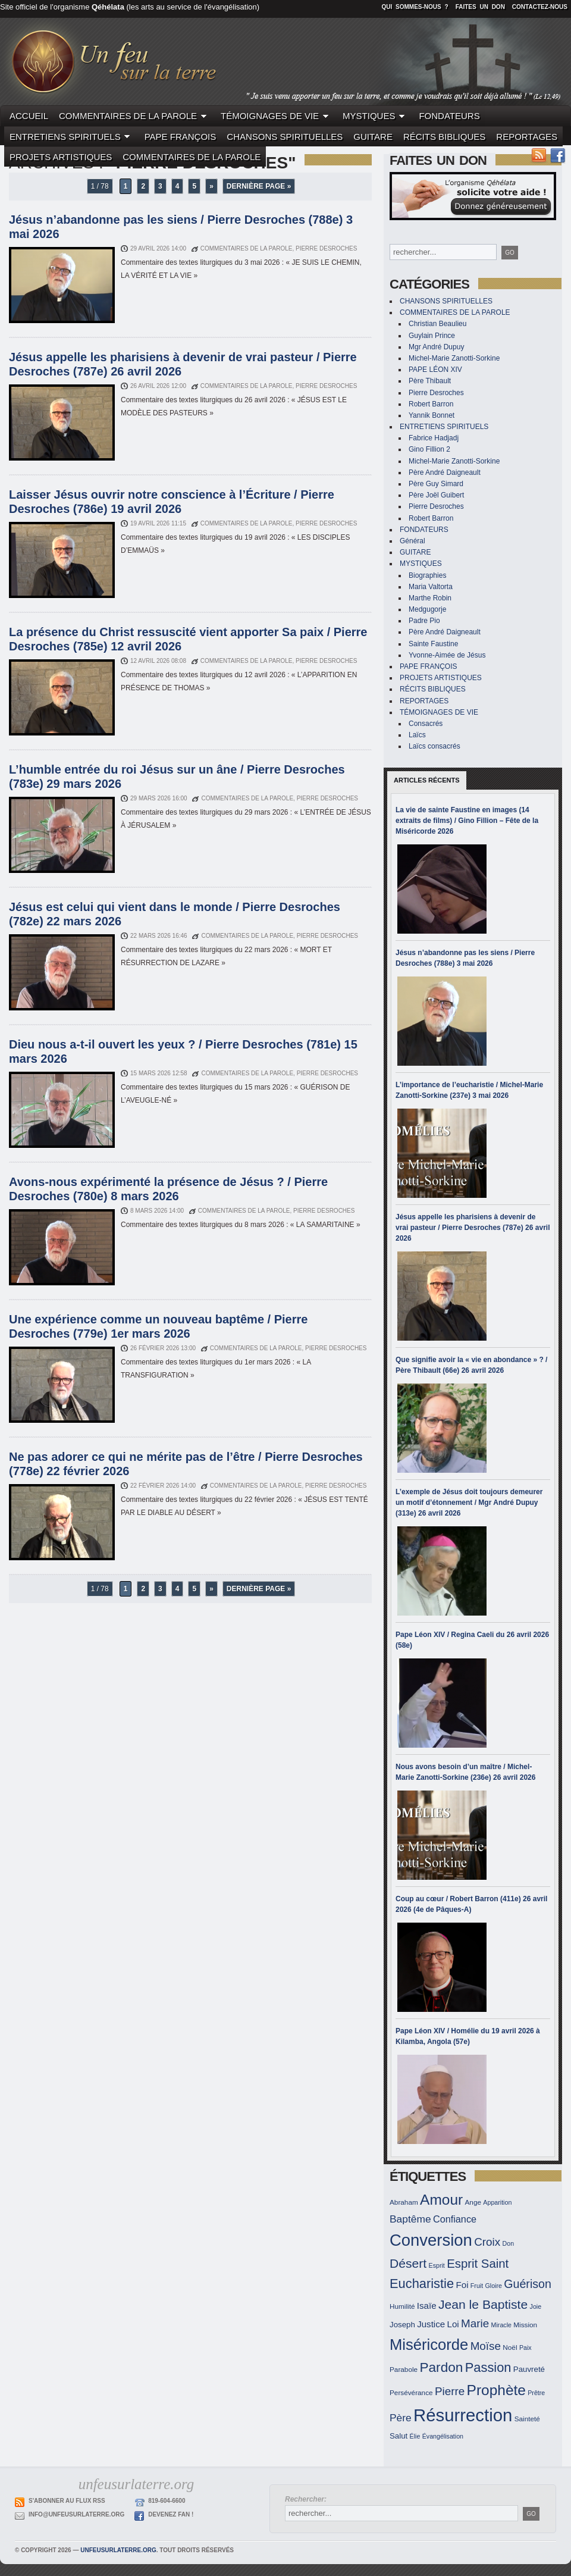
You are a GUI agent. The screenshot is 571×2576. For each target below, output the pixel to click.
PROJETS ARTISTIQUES (61, 157)
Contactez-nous (539, 7)
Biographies (427, 575)
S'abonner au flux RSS (67, 2500)
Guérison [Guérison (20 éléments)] (527, 2283)
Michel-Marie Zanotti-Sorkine (454, 358)
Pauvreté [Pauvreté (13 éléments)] (529, 2369)
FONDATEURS (449, 116)
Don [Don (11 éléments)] (508, 2243)
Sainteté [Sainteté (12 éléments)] (527, 2418)
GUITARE (373, 137)
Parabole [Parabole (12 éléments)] (404, 2369)
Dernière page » (259, 186)
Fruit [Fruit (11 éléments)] (476, 2285)
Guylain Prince (432, 335)
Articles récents (427, 780)
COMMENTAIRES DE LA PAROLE (134, 116)
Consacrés (426, 723)
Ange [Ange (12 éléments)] (473, 2202)
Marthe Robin (430, 598)
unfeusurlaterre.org (118, 2550)
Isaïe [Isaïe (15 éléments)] (427, 2305)
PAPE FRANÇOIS (181, 137)
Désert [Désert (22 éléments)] (408, 2263)
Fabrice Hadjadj (434, 438)
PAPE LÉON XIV (435, 369)
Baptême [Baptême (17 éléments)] (410, 2219)
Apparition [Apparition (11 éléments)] (497, 2202)
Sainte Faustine (433, 644)
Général (412, 541)
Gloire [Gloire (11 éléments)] (493, 2285)
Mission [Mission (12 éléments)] (525, 2324)
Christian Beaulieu (437, 324)
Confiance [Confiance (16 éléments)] (454, 2219)
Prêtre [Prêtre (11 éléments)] (536, 2392)
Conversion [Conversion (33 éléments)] (431, 2240)
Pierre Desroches (436, 393)
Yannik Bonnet (431, 415)
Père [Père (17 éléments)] (401, 2418)
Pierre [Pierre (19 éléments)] (450, 2391)
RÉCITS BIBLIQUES (444, 137)
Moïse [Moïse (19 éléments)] (485, 2346)
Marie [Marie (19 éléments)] (475, 2323)
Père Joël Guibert (436, 495)
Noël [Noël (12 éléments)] (510, 2347)
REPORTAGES (526, 137)
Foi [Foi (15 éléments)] (462, 2285)
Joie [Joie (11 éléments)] (536, 2306)
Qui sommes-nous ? (415, 7)
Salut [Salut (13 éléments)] (398, 2435)
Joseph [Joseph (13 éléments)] (402, 2324)
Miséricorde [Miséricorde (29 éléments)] (429, 2344)
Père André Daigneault (445, 472)
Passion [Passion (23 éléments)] (488, 2367)
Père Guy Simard (436, 484)
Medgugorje (427, 609)
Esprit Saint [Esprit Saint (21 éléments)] (478, 2263)
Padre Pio (424, 620)
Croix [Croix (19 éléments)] (487, 2242)
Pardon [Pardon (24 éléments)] (441, 2367)
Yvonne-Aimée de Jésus (447, 655)
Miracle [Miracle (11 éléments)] (501, 2324)
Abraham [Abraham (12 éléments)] (404, 2202)
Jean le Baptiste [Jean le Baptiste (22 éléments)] (483, 2304)
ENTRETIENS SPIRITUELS (72, 137)
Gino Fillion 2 (429, 449)
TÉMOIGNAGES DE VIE (276, 116)
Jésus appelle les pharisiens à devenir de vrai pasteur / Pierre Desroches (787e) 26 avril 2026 (473, 1227)
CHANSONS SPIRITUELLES (285, 137)
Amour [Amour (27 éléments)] (441, 2200)
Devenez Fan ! (170, 2514)
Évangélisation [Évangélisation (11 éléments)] (442, 2436)
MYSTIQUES (375, 116)
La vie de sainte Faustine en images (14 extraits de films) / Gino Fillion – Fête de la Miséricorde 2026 (467, 820)
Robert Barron (431, 404)
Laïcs (417, 735)
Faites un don (480, 7)
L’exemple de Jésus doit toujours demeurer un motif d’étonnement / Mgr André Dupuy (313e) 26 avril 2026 (469, 1502)
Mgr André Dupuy (436, 347)
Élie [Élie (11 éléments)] (415, 2436)
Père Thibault (430, 381)
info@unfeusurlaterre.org (76, 2514)
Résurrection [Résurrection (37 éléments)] (462, 2415)
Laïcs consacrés (434, 746)
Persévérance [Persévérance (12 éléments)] (411, 2392)
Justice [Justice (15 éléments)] (431, 2324)
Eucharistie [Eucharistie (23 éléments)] (422, 2283)
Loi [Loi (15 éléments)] (453, 2324)
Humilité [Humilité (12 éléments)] (402, 2306)
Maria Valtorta (431, 587)
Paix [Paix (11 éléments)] (525, 2347)
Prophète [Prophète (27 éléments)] (496, 2390)
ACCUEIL (29, 116)
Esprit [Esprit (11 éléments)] (437, 2265)
